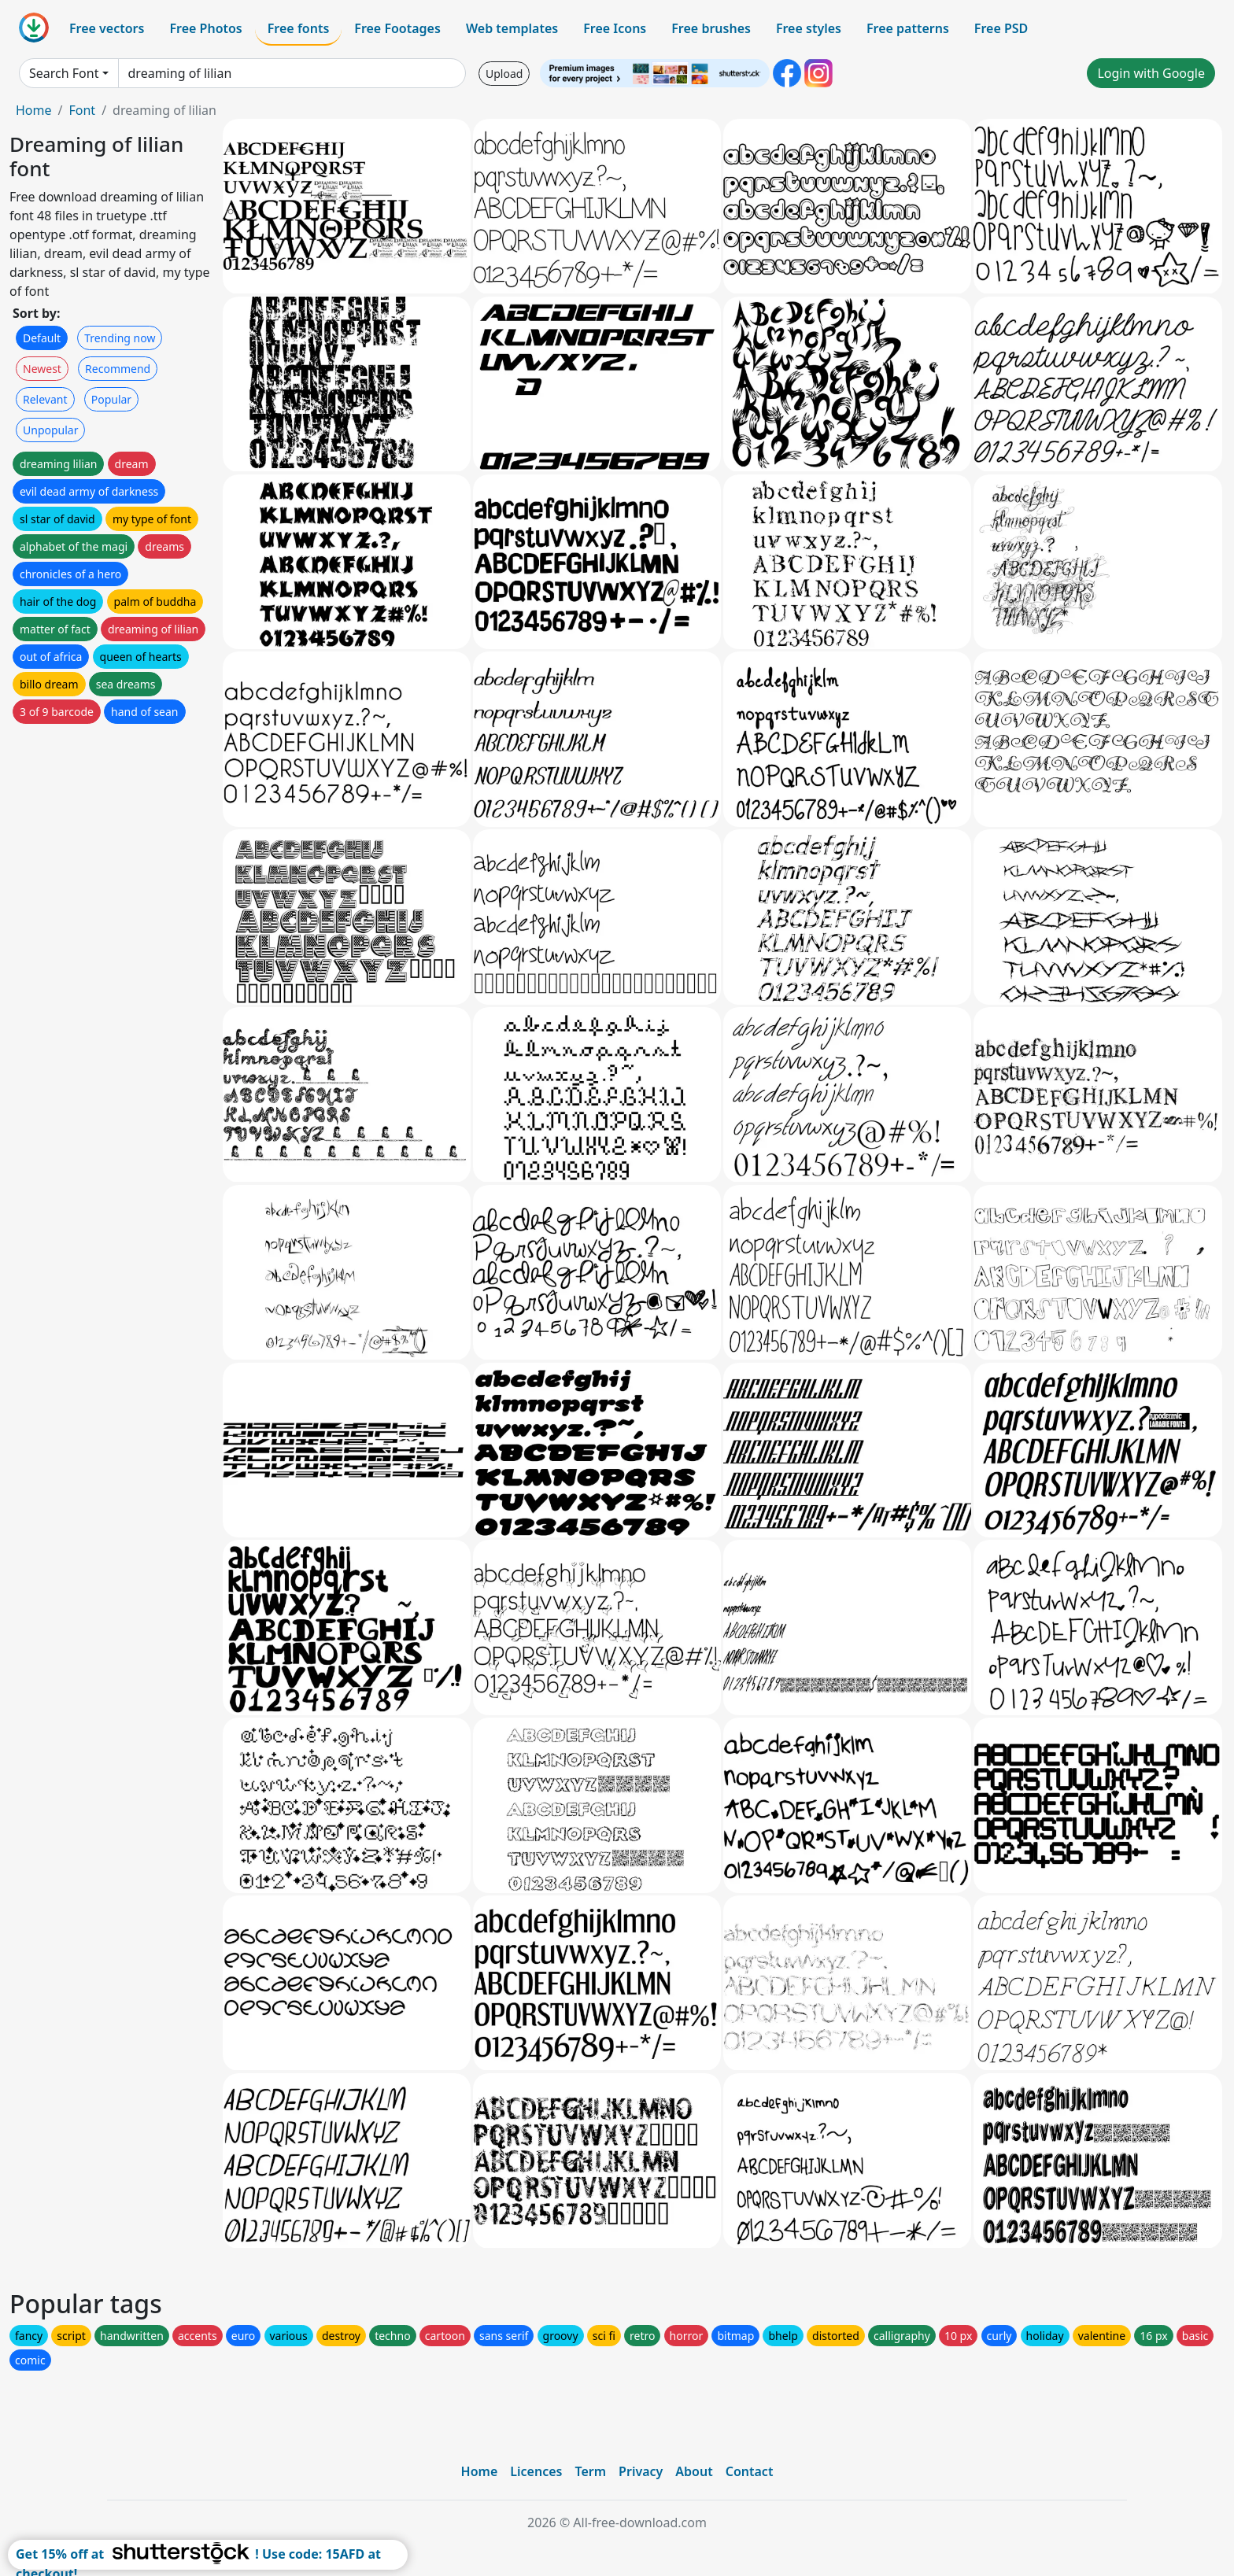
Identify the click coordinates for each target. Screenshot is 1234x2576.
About (693, 2471)
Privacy (641, 2471)
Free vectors (106, 28)
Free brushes (711, 28)
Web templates (512, 28)
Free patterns (907, 28)
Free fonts (299, 28)
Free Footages (397, 28)
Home (34, 110)
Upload (504, 73)
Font (81, 110)
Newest (42, 368)
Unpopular (50, 430)
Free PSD (1001, 28)
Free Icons (614, 28)
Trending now (119, 337)
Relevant (45, 399)
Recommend (117, 368)
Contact (750, 2471)
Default (42, 337)
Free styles (808, 28)
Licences (536, 2471)
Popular (111, 399)
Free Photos (205, 28)
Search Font (63, 73)
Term (590, 2471)
